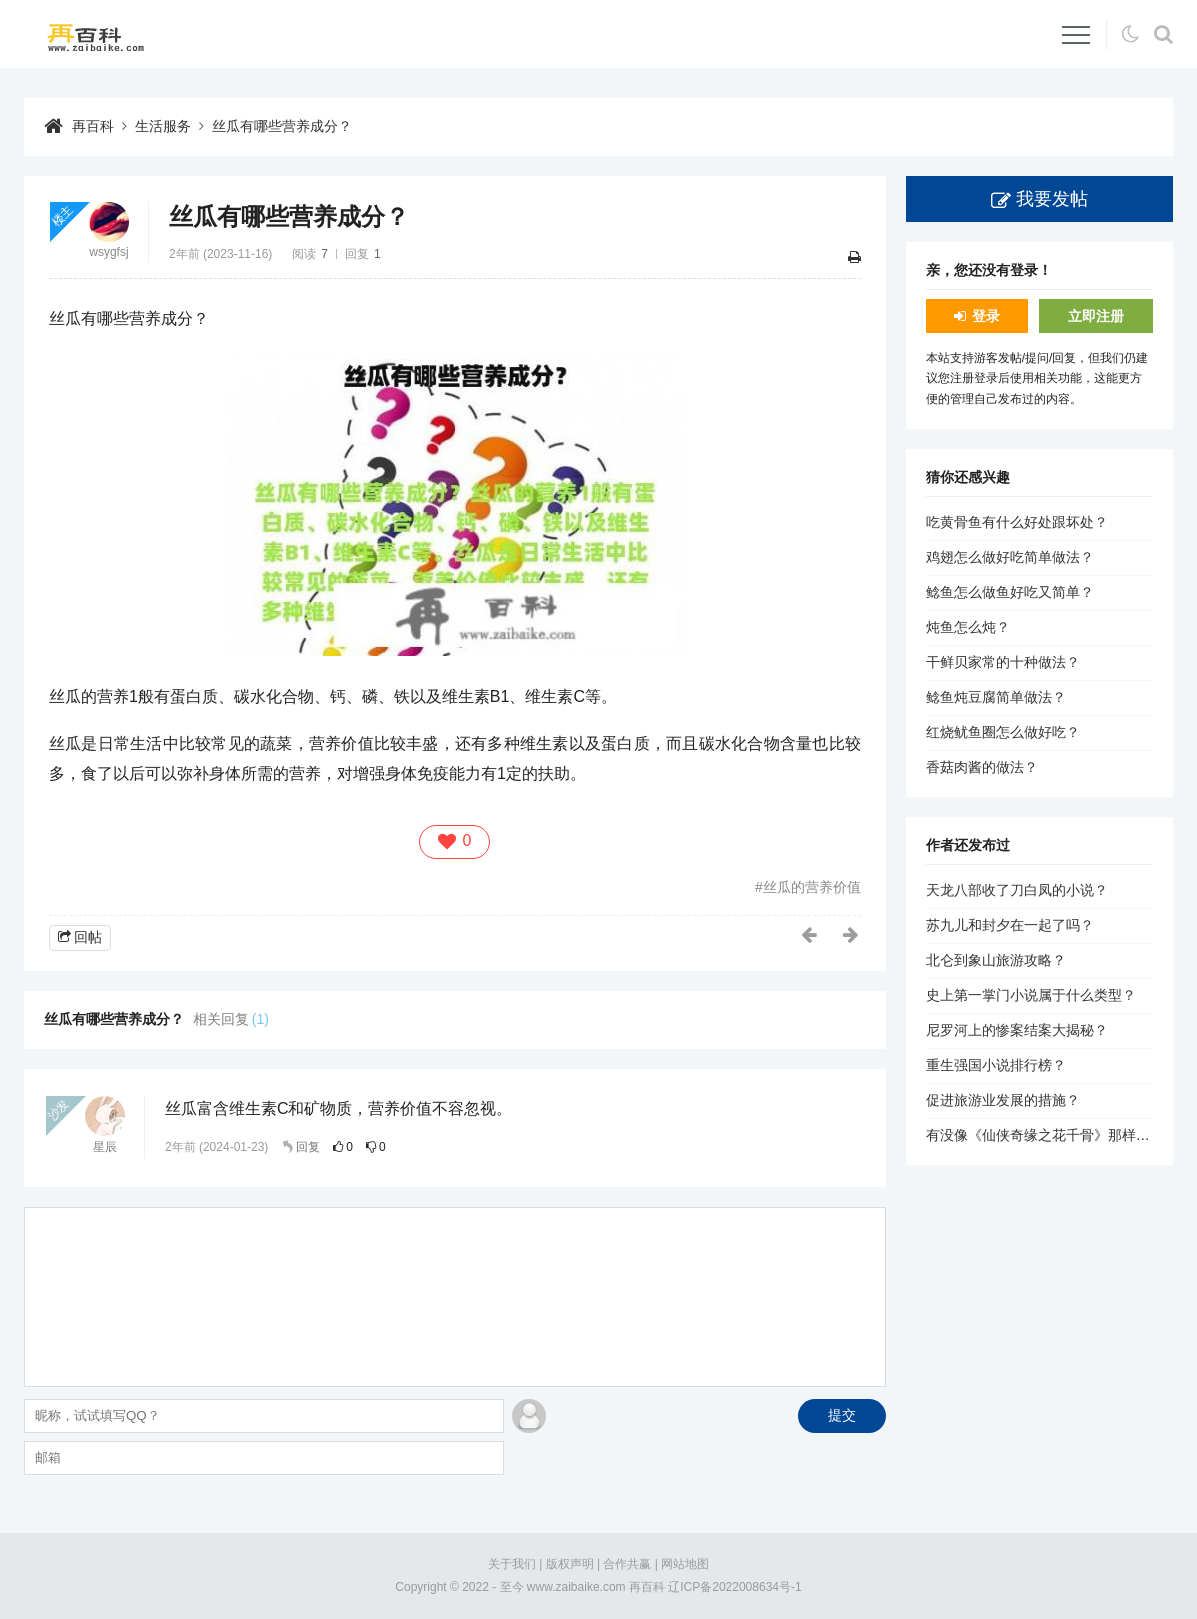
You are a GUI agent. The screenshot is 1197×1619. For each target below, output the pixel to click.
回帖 (88, 937)
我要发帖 (1052, 199)
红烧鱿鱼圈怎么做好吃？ (1003, 732)
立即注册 (1096, 316)
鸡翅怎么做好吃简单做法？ (1010, 557)
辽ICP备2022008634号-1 (734, 1587)
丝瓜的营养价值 (812, 887)
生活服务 (163, 126)
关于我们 (512, 1564)
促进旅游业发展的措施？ (1003, 1100)
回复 (308, 1147)
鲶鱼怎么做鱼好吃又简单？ (1010, 592)
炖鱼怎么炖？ (968, 627)
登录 (986, 316)
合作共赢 (627, 1564)
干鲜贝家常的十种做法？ (1003, 662)
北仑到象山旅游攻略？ (996, 960)
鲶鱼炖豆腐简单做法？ (996, 697)
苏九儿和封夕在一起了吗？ (1010, 925)
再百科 (93, 126)
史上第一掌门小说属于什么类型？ (1031, 995)
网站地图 (685, 1564)
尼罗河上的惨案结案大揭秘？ (1017, 1030)
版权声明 (570, 1564)
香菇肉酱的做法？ (982, 767)
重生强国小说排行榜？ (996, 1065)
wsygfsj (108, 252)
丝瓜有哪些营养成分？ (282, 126)
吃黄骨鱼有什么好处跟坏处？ (1017, 522)
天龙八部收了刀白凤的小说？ (1017, 890)
